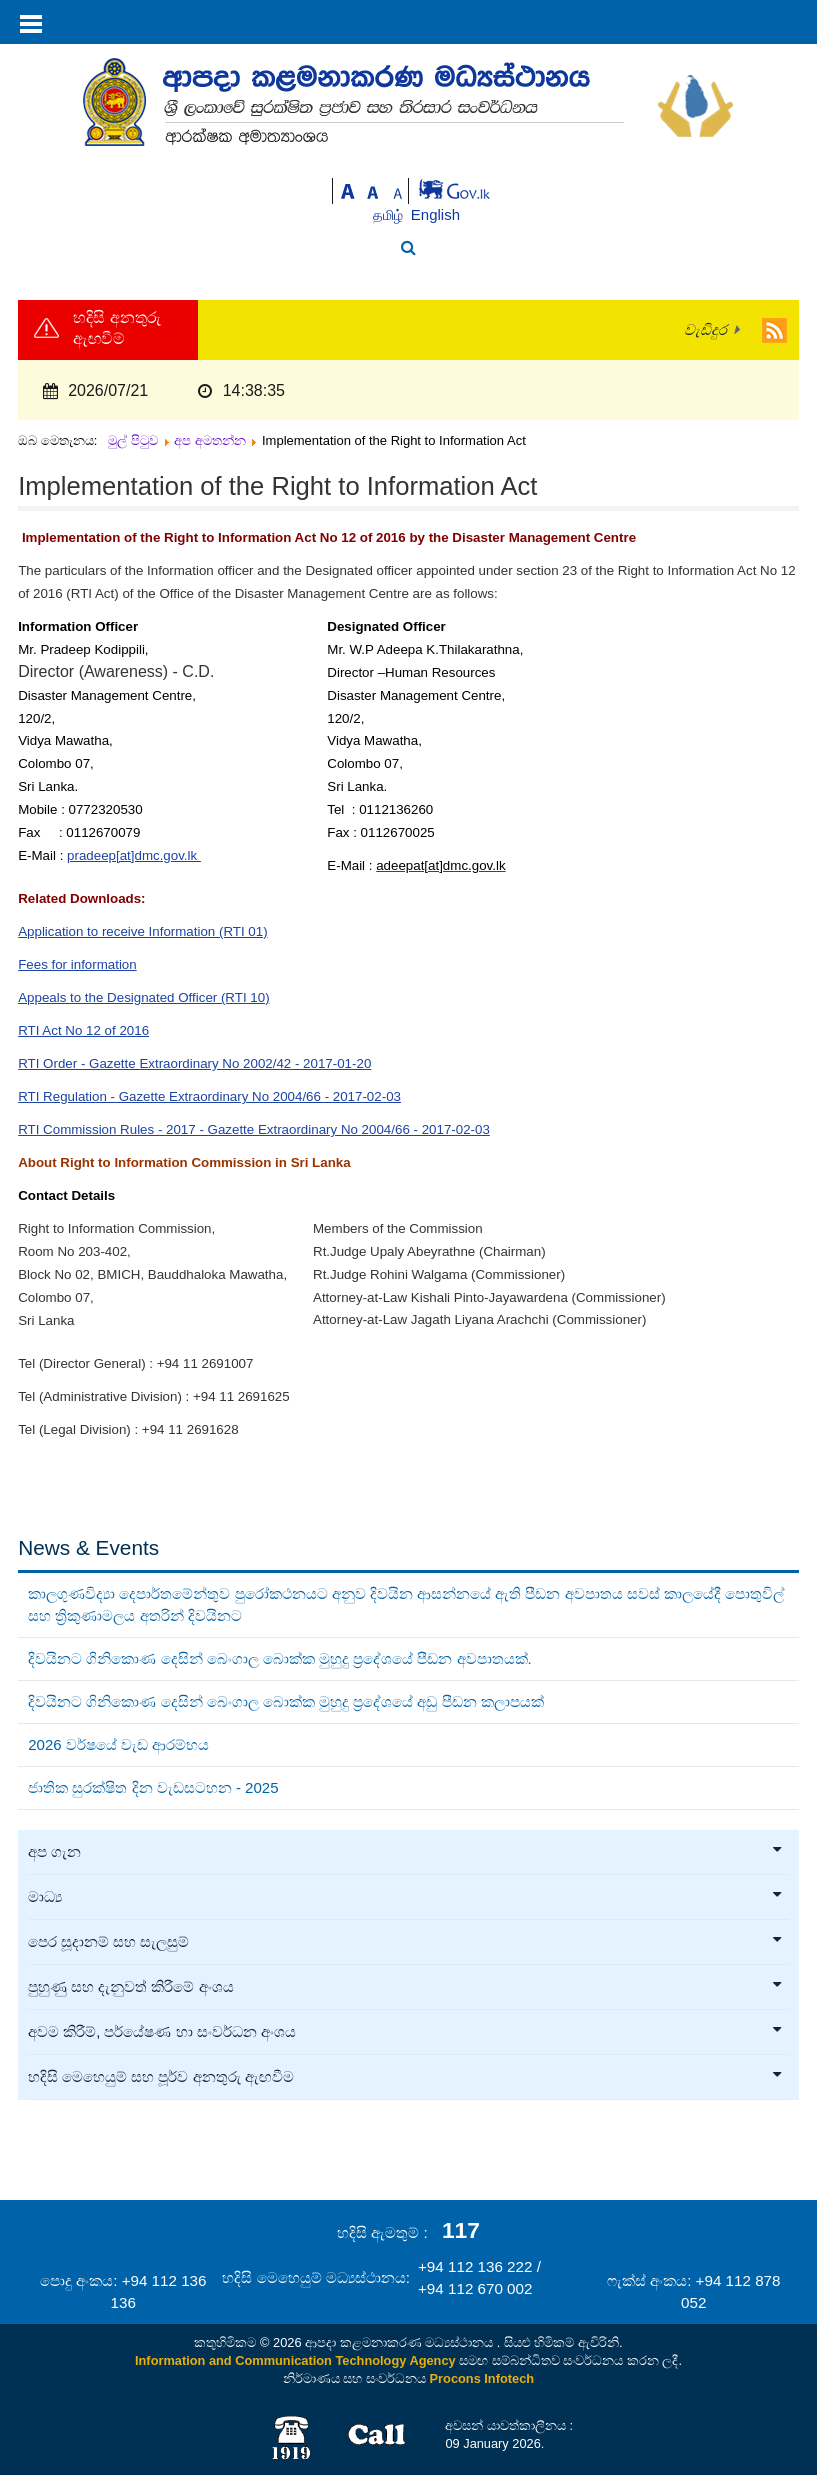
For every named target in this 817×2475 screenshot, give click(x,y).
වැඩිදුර (705, 330)
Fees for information (77, 964)
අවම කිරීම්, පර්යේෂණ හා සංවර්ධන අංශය (406, 2032)
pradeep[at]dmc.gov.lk (134, 855)
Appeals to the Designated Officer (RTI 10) (143, 997)
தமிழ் (390, 215)
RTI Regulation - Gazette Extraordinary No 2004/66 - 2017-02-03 (209, 1096)
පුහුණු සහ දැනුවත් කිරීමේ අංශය (406, 1987)
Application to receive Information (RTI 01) (142, 931)
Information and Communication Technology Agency (295, 2360)
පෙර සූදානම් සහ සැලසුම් (406, 1942)
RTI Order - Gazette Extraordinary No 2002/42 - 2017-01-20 (194, 1063)
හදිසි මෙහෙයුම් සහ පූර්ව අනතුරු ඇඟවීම (406, 2077)
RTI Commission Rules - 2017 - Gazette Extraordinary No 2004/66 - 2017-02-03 (254, 1129)
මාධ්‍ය (406, 1897)
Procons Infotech (482, 2378)
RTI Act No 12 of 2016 (83, 1030)
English (435, 214)
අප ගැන (406, 1852)
